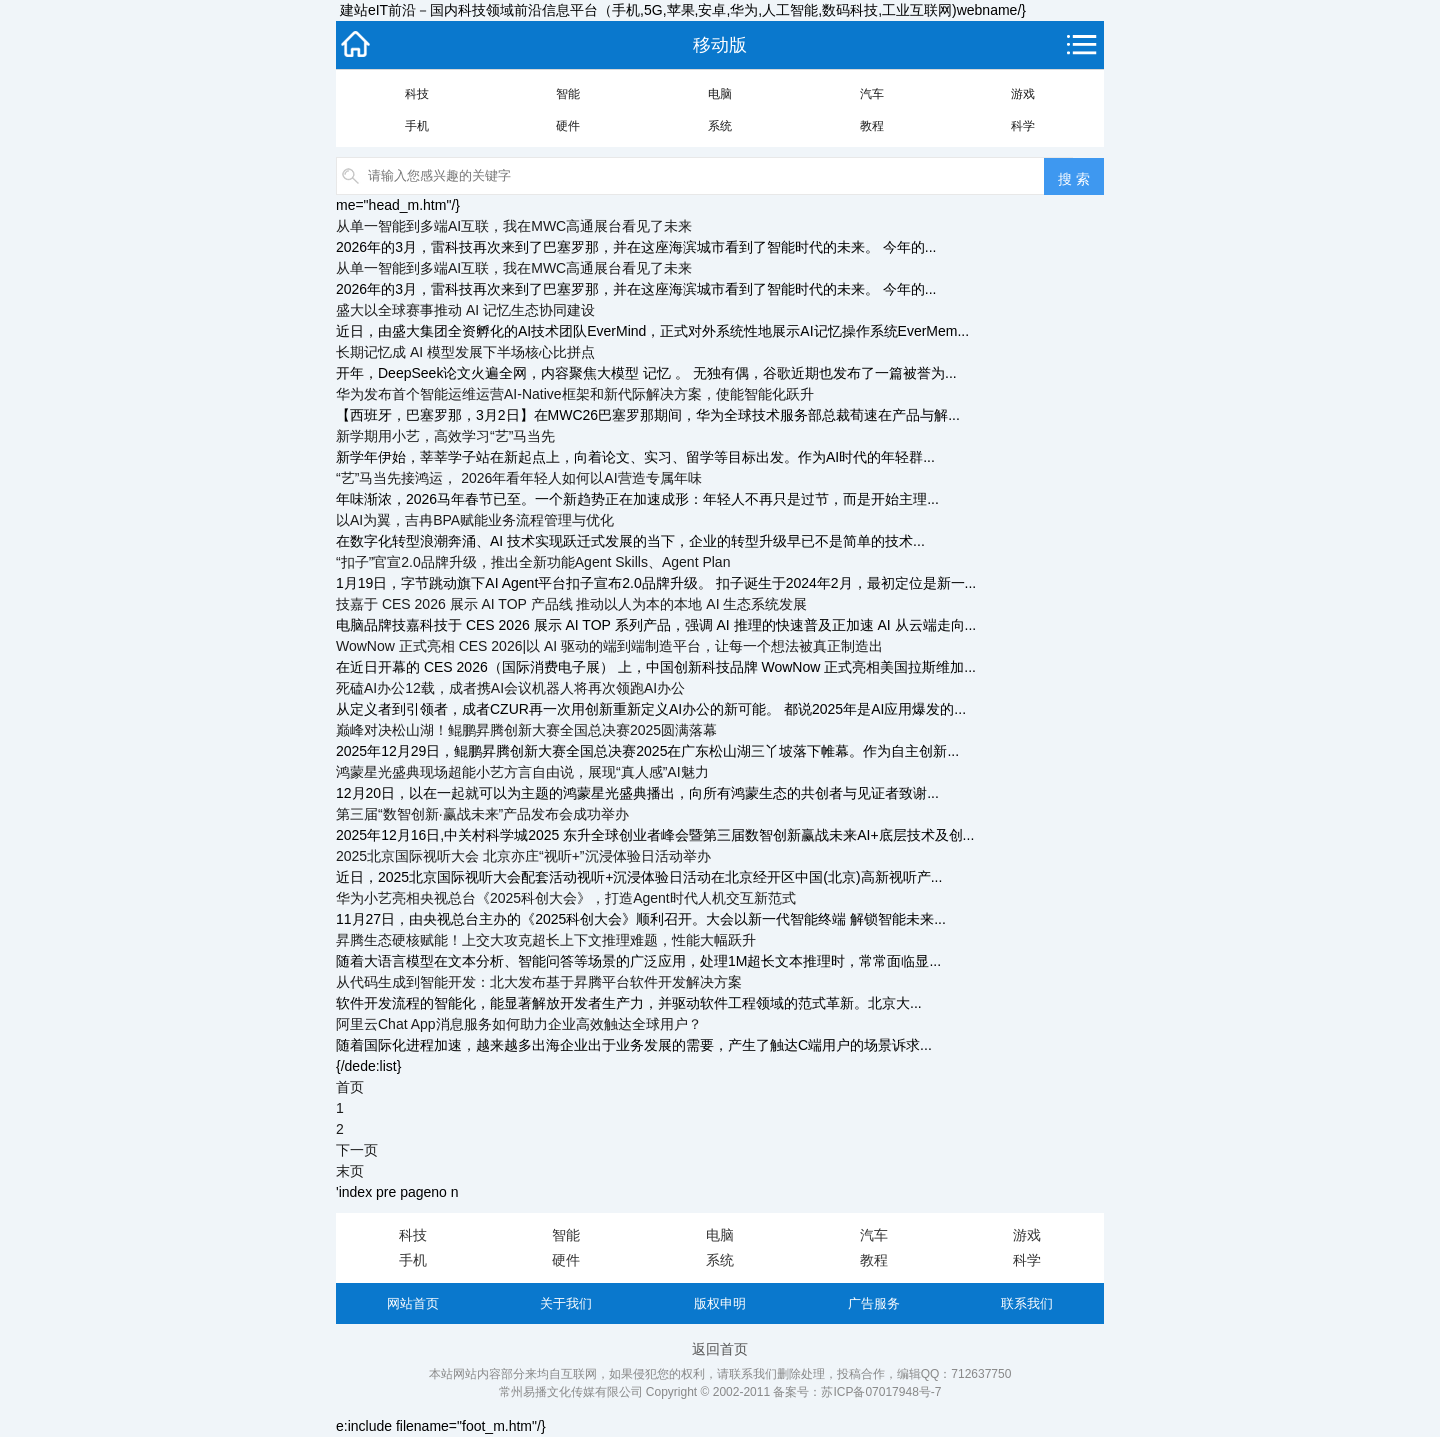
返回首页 (720, 1349)
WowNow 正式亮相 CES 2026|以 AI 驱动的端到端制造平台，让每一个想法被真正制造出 (609, 646)
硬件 (568, 126)
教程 (872, 126)
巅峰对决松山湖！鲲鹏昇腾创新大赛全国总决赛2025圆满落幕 (526, 730)
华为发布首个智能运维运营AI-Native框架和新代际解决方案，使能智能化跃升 (575, 394)
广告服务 (874, 1303)
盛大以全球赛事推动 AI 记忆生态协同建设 (465, 310)
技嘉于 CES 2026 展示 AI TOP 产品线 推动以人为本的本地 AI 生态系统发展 (571, 604)
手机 (417, 126)
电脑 (720, 94)
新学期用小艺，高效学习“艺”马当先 (445, 436)
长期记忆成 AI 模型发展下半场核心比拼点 (465, 352)
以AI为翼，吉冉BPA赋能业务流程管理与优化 (475, 520)
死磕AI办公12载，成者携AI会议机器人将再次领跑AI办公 (510, 688)
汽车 (872, 94)
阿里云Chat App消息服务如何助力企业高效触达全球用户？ (519, 1024)
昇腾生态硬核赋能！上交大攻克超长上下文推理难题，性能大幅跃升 (546, 940)
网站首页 (413, 1303)
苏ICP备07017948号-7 (881, 1392)
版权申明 (720, 1303)
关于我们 (566, 1303)
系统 (720, 126)
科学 (1023, 126)
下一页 (357, 1150)
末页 (350, 1171)
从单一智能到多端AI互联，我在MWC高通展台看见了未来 (514, 226)
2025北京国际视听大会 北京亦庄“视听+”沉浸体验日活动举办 (523, 856)
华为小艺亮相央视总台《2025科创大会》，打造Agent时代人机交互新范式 (566, 898)
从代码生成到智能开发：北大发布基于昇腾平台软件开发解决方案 (539, 982)
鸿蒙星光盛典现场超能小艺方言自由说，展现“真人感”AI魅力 (522, 772)
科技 (417, 94)
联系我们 (1027, 1303)
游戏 (1023, 94)
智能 (568, 94)
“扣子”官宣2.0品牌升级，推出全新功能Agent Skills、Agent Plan (533, 562)
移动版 (720, 45)
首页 (350, 1087)
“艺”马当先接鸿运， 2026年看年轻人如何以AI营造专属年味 (519, 478)
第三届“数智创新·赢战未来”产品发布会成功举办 (482, 814)
